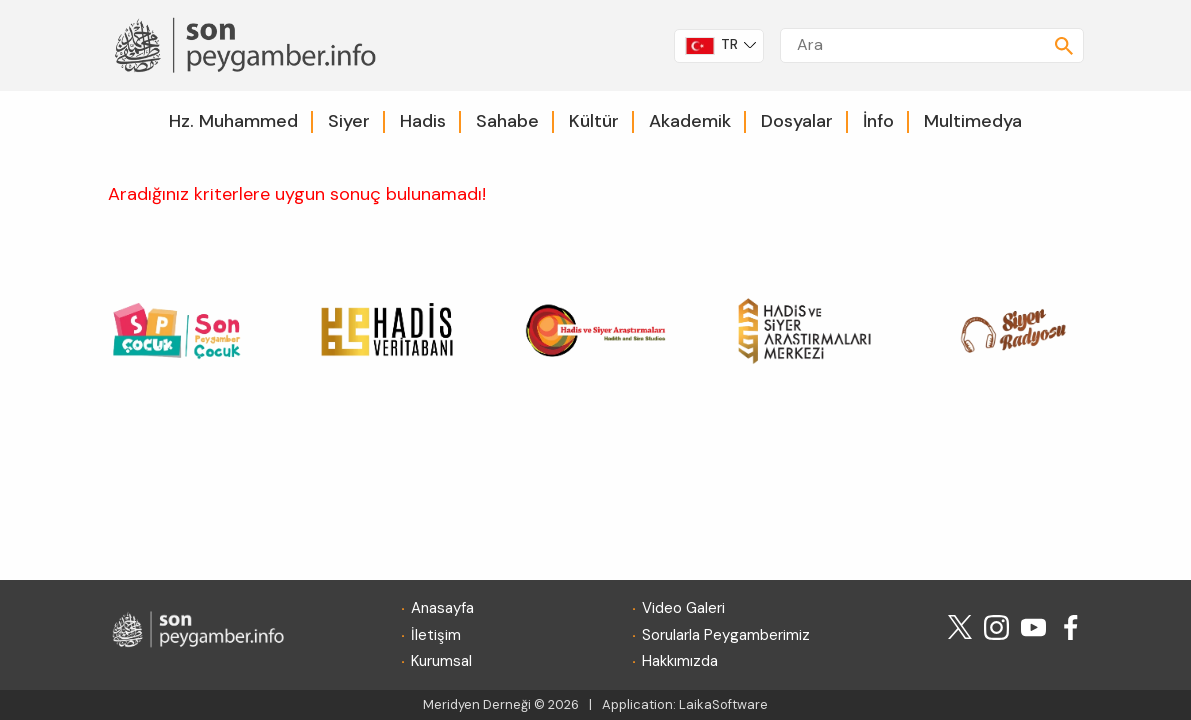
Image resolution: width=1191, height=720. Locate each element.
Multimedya (973, 121)
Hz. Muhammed (233, 121)
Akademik (690, 121)
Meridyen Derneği (477, 704)
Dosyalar (797, 121)
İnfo (878, 121)
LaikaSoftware (723, 704)
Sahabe (507, 121)
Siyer (349, 121)
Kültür (594, 121)
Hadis (423, 121)
